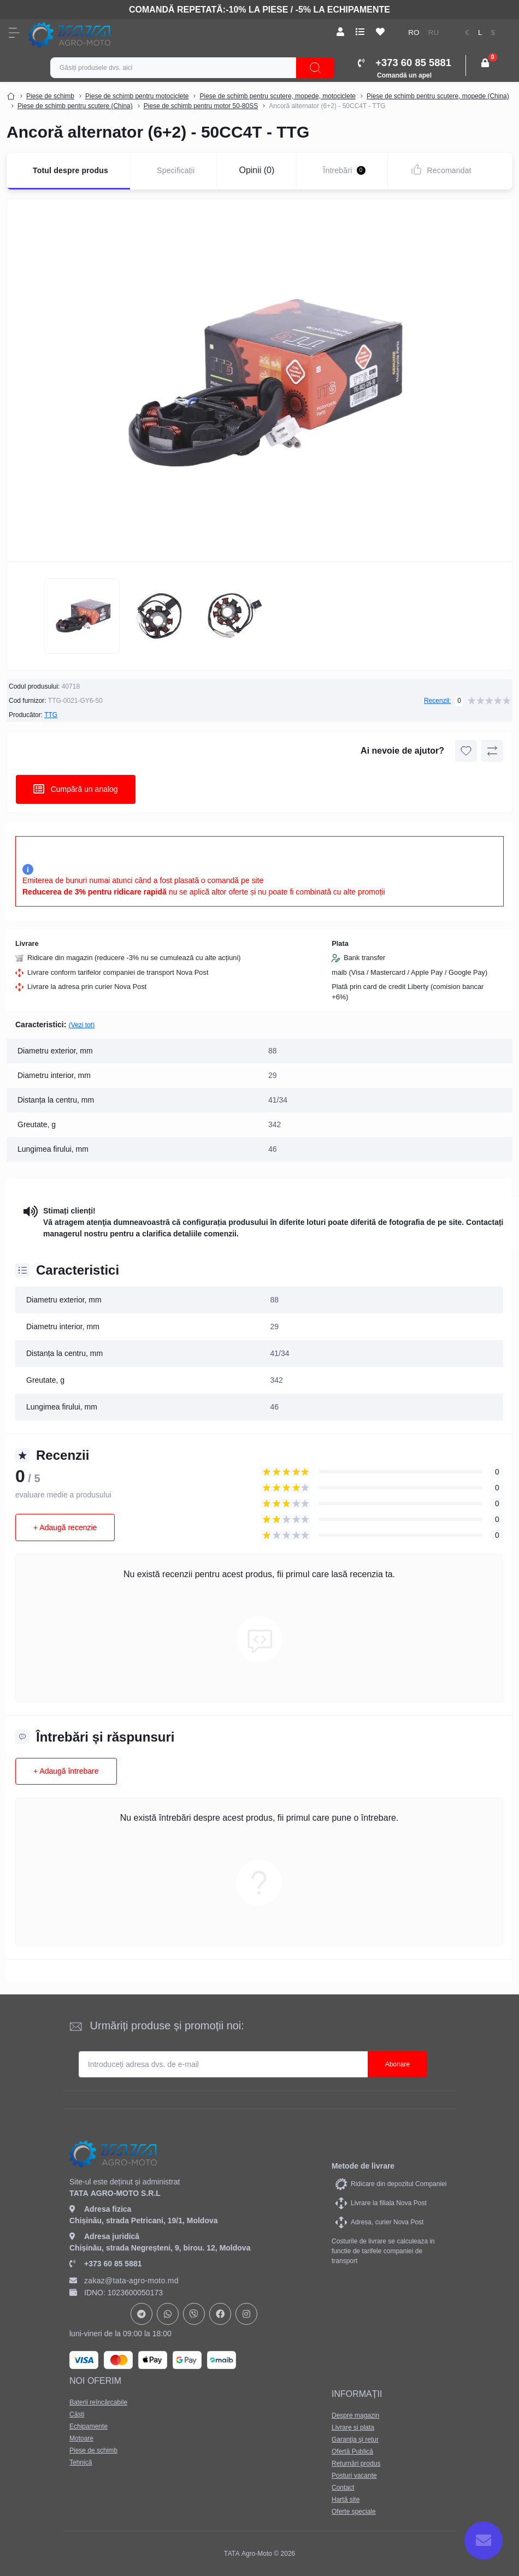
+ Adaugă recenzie (65, 1527)
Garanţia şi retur (355, 2439)
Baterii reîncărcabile (98, 2402)
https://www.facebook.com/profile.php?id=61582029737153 (220, 2313)
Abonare (397, 2064)
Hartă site (345, 2499)
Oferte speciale (354, 2511)
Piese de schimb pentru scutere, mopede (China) (438, 96)
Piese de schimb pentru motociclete (136, 96)
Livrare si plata (353, 2427)
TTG (50, 715)
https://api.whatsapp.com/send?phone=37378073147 (168, 2313)
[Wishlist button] (466, 751)
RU (433, 32)
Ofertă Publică (352, 2451)
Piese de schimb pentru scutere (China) (75, 106)
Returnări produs (356, 2463)
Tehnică (80, 2462)
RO (413, 32)
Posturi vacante (354, 2475)
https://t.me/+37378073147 (141, 2313)
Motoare (81, 2438)
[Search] (315, 67)
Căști (76, 2414)
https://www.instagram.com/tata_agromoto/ (246, 2313)
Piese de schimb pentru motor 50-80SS (201, 106)
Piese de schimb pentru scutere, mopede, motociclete (277, 96)
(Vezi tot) (82, 1025)
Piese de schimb (50, 96)
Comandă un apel (404, 75)
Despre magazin (355, 2415)
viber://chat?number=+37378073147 (194, 2313)
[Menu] (14, 32)
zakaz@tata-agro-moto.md (124, 2280)
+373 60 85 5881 (105, 2263)
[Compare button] (492, 751)
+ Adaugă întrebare (66, 1771)
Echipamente (88, 2426)
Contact (343, 2487)
